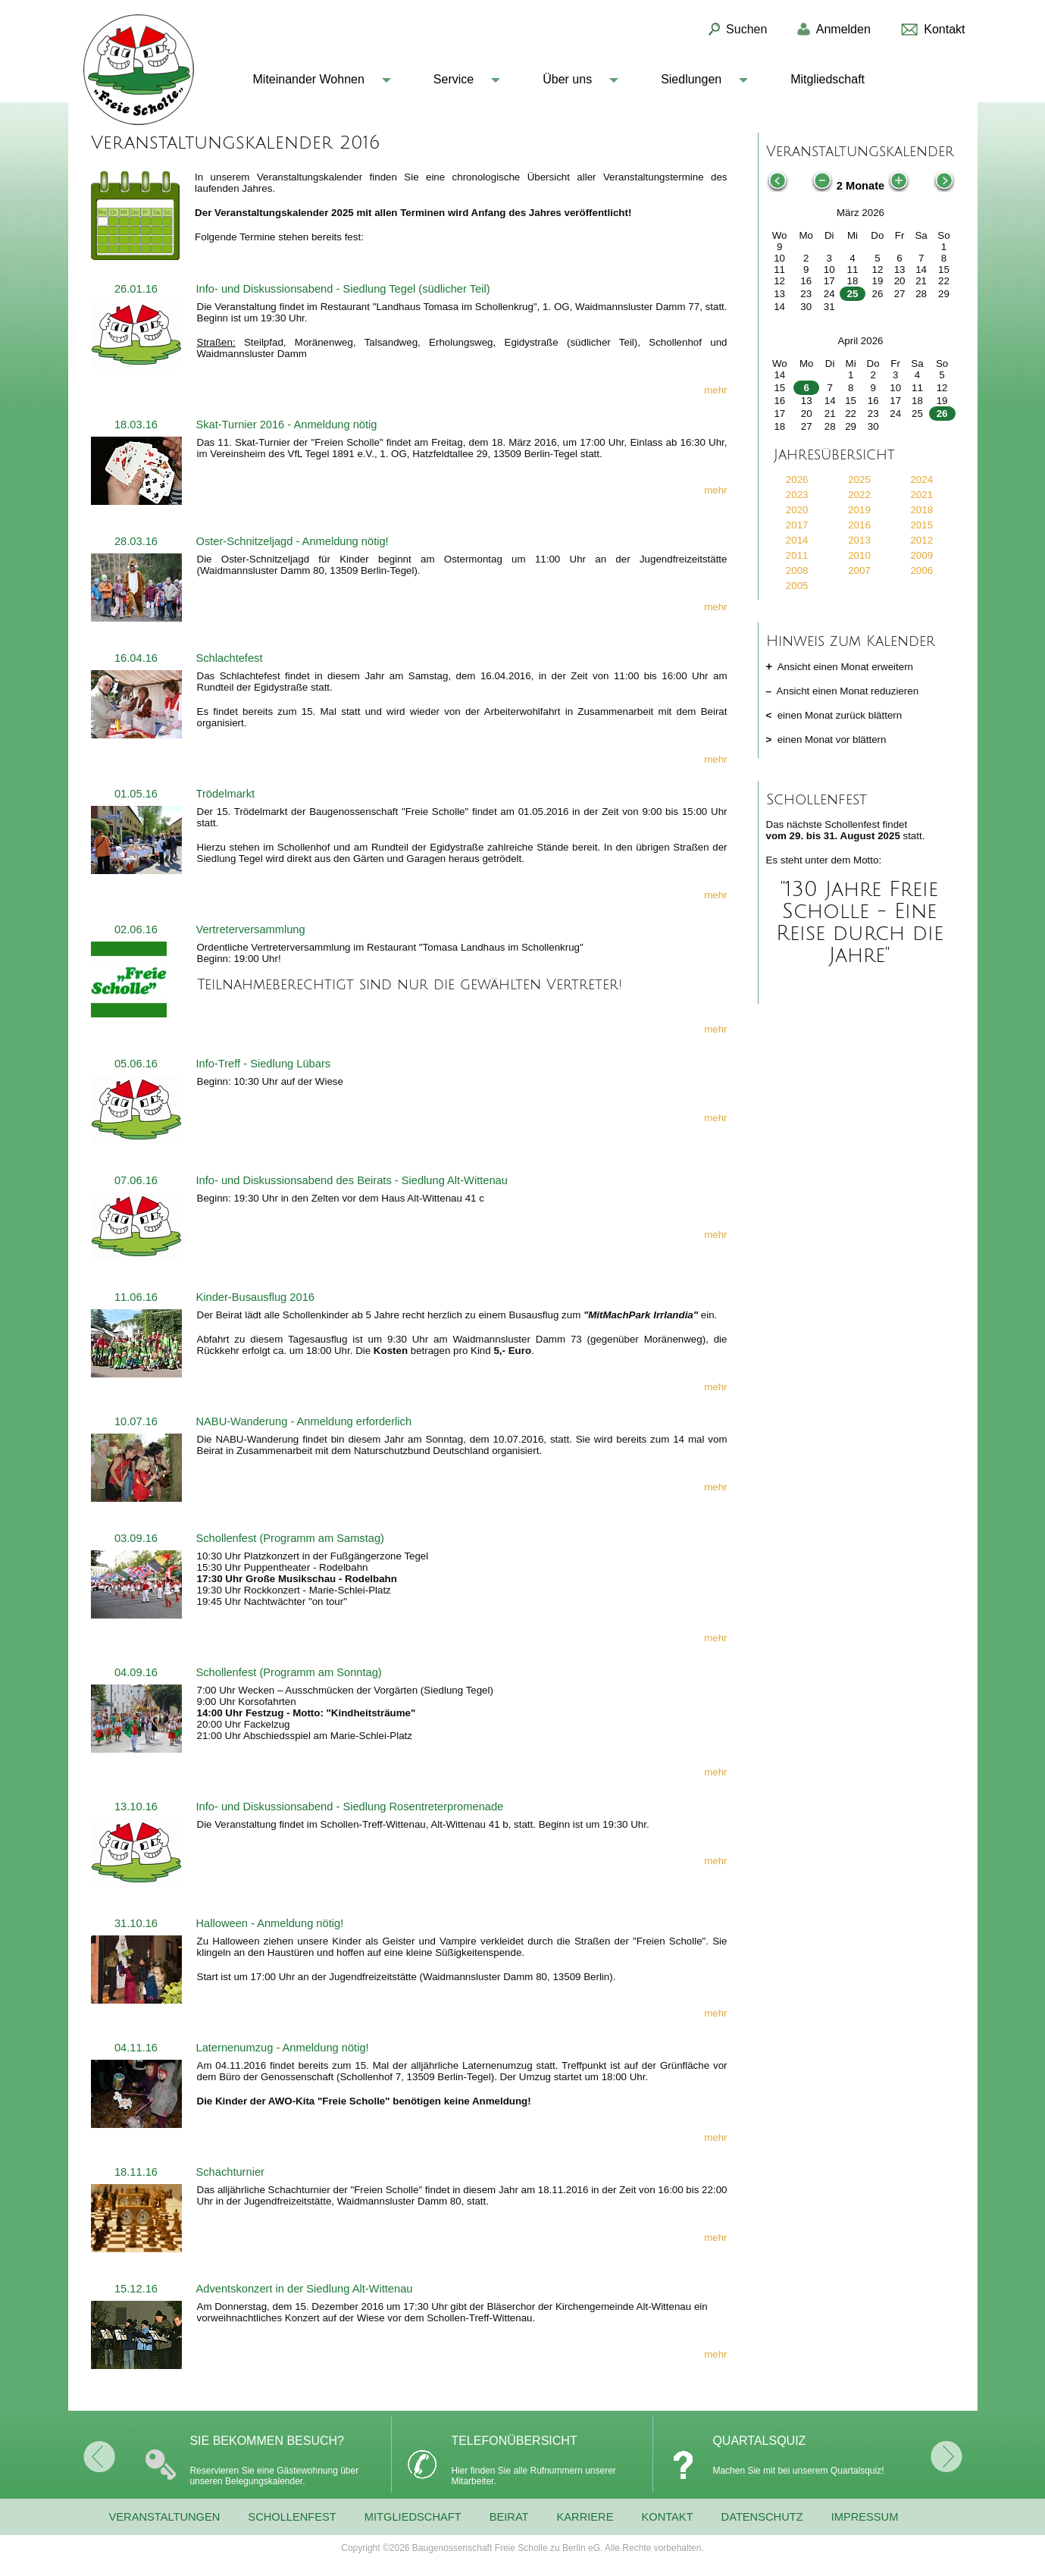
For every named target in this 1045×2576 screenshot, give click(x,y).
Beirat (509, 2517)
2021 (921, 494)
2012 (921, 540)
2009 (921, 555)
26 (942, 413)
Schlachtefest (229, 658)
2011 (797, 555)
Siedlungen (691, 79)
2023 (797, 494)
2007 (859, 570)
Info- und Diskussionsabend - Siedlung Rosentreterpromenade (350, 1806)
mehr (715, 390)
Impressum (865, 2517)
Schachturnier (230, 2172)
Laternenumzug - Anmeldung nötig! (282, 2048)
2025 (859, 479)
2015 (921, 525)
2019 (859, 510)
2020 (797, 510)
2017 (797, 525)
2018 (921, 510)
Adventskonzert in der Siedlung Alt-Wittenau (304, 2289)
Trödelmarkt (225, 794)
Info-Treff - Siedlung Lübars (263, 1064)
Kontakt (667, 2517)
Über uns (567, 79)
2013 (859, 540)
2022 (859, 494)
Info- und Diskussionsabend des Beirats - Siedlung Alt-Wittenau (352, 1180)
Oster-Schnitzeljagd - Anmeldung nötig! (292, 541)
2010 (859, 555)
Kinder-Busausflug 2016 (255, 1297)
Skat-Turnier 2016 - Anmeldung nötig (286, 424)
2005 (797, 585)
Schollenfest (292, 2517)
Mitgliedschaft (827, 79)
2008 (797, 570)
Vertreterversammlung (250, 929)
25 (853, 293)
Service (453, 79)
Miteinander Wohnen (308, 79)
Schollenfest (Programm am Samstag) (290, 1538)
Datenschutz (762, 2517)
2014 (797, 540)
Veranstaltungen (165, 2517)
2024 (921, 479)
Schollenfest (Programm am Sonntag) (289, 1672)
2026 (797, 479)
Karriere (585, 2517)
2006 (921, 570)
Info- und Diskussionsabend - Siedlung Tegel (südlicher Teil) (343, 289)
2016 (859, 525)
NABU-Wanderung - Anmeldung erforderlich (304, 1421)
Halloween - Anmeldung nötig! (270, 1923)
